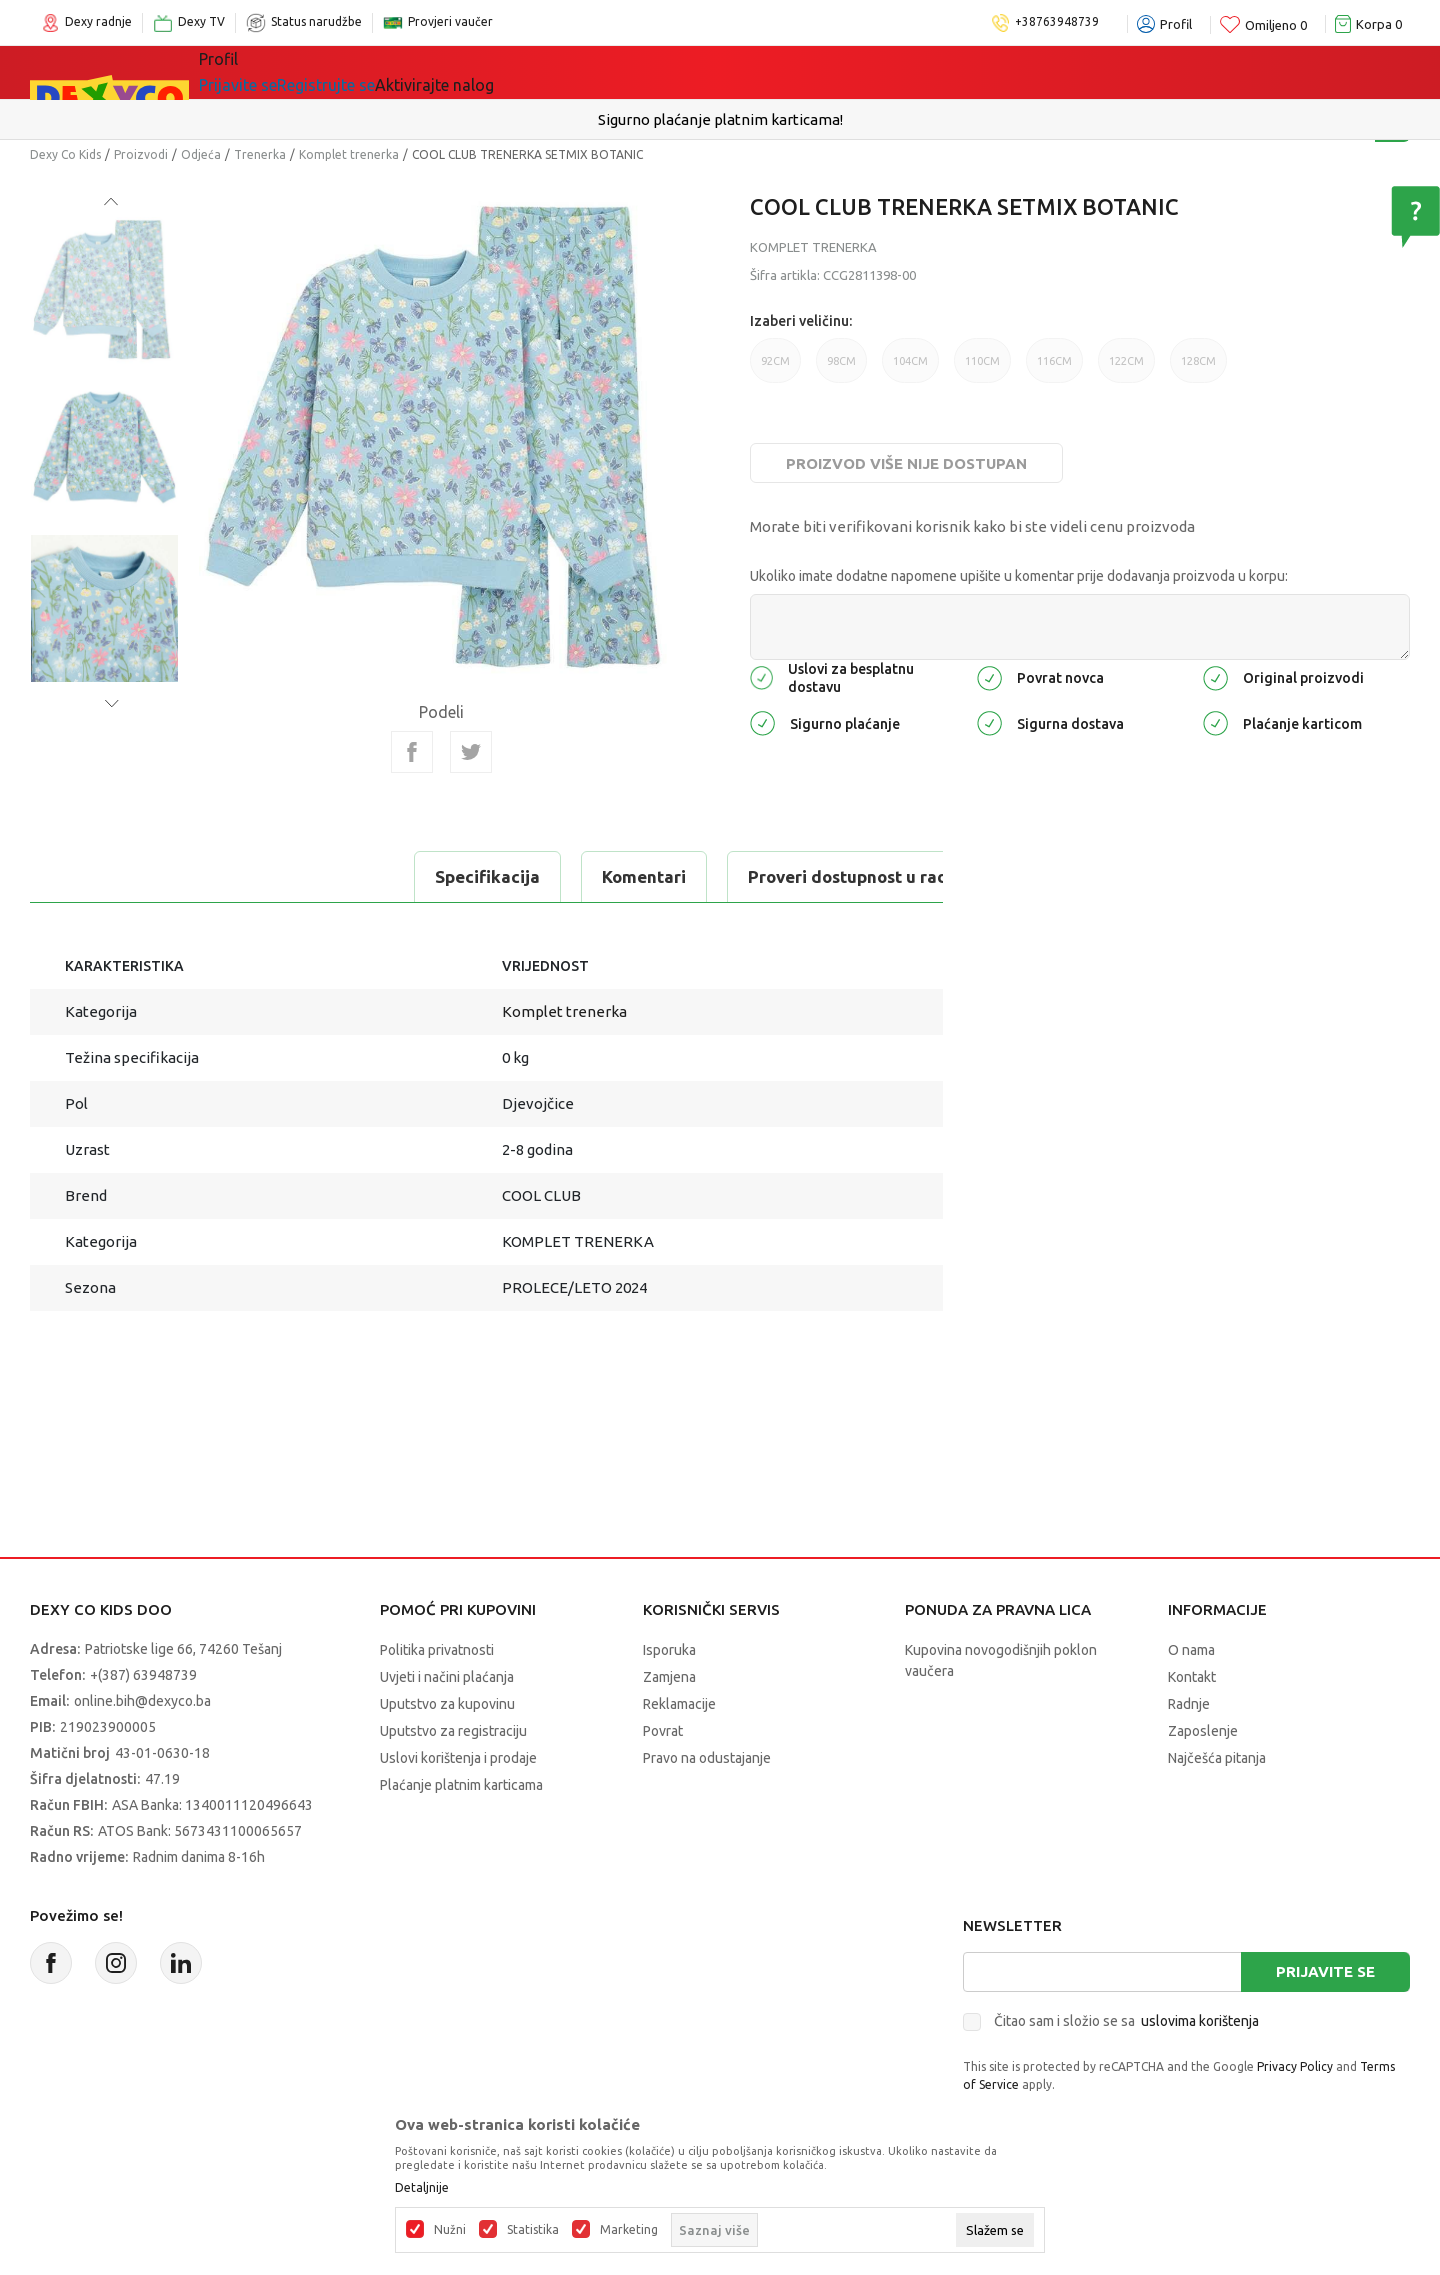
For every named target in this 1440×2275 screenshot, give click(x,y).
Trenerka (260, 154)
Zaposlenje (1203, 1731)
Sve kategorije (280, 72)
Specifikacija (113, 876)
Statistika (533, 2230)
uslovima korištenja (1200, 2021)
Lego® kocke (527, 72)
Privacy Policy (1295, 2066)
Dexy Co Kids (65, 154)
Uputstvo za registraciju (453, 1731)
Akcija (639, 72)
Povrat (663, 1731)
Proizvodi (141, 154)
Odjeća (201, 154)
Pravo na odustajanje (707, 1758)
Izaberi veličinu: (801, 321)
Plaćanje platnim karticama (461, 1785)
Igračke (409, 72)
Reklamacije (679, 1704)
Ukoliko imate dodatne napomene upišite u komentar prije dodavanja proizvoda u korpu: (1019, 576)
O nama (1191, 1650)
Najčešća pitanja (1217, 1758)
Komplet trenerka (349, 154)
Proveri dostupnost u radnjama (499, 876)
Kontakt (1192, 1677)
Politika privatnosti (437, 1650)
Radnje (1189, 1704)
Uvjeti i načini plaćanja (447, 1677)
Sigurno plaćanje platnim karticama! (720, 119)
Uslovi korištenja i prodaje (458, 1758)
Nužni (450, 2230)
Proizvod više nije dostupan (906, 463)
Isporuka (669, 1650)
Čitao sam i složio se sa (1126, 2021)
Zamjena (669, 1677)
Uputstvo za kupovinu (447, 1704)
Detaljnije (422, 2188)
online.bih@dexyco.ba (142, 1701)
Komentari (270, 876)
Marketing (629, 2230)
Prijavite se (1325, 1971)
